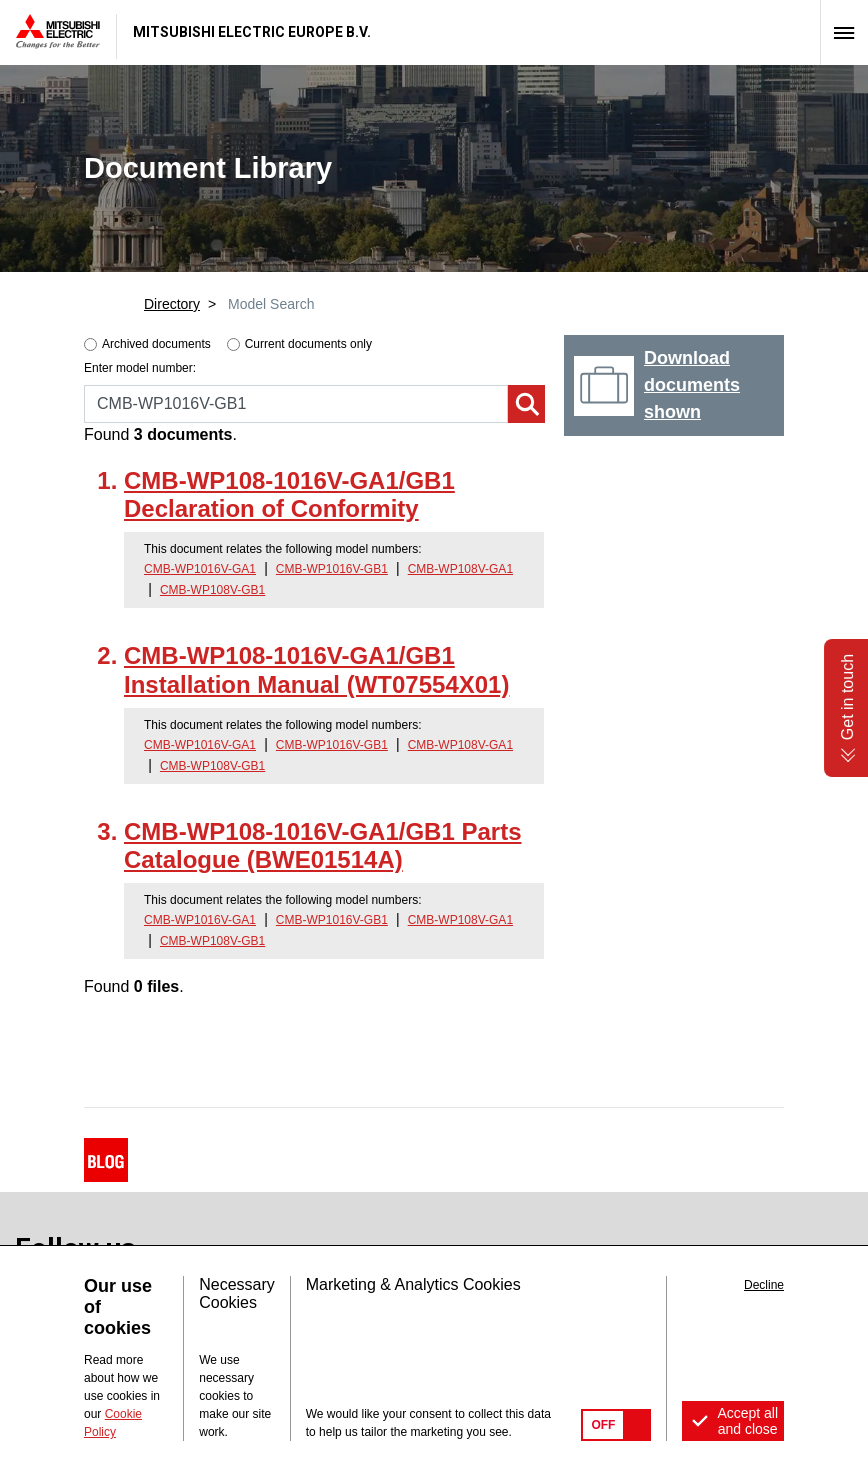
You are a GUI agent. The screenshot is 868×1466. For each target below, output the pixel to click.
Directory (172, 304)
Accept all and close (747, 1421)
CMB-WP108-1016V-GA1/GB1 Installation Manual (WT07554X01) (316, 670)
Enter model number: (140, 368)
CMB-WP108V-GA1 (460, 569)
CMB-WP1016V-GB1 (332, 569)
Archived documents (156, 344)
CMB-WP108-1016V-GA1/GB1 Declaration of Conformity (289, 495)
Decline (764, 1285)
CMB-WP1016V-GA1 (200, 569)
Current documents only (308, 344)
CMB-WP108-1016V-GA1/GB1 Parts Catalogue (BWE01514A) (322, 846)
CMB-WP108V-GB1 (212, 590)
